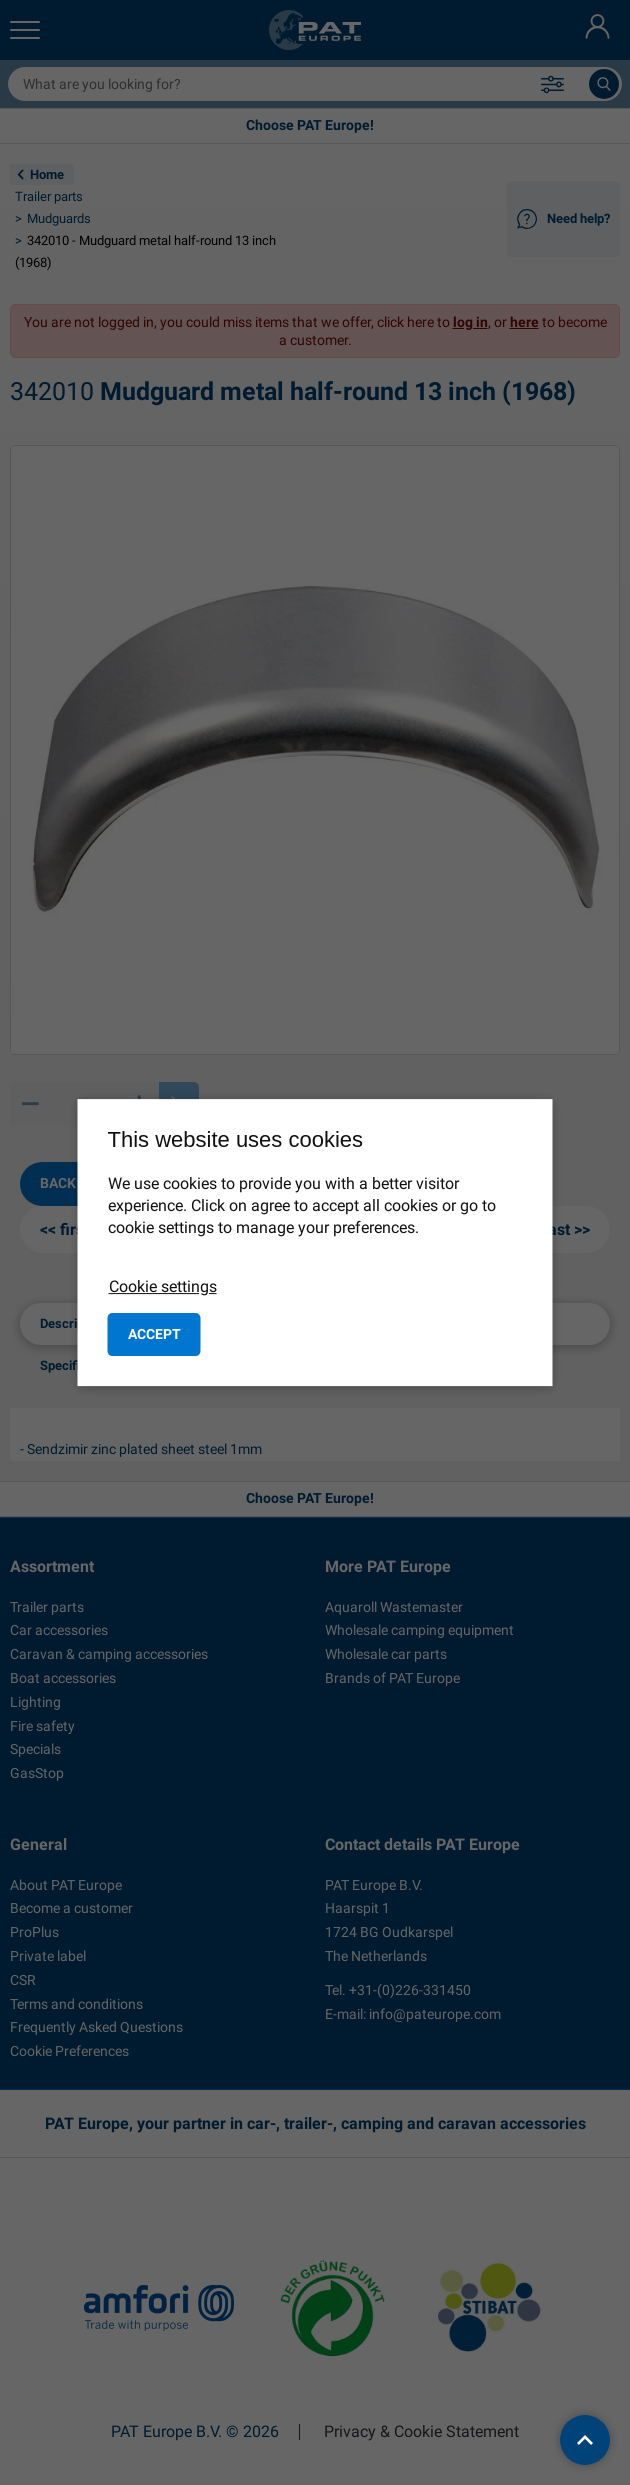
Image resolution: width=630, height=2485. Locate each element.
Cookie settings (163, 1286)
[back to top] (585, 2440)
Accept (154, 1334)
